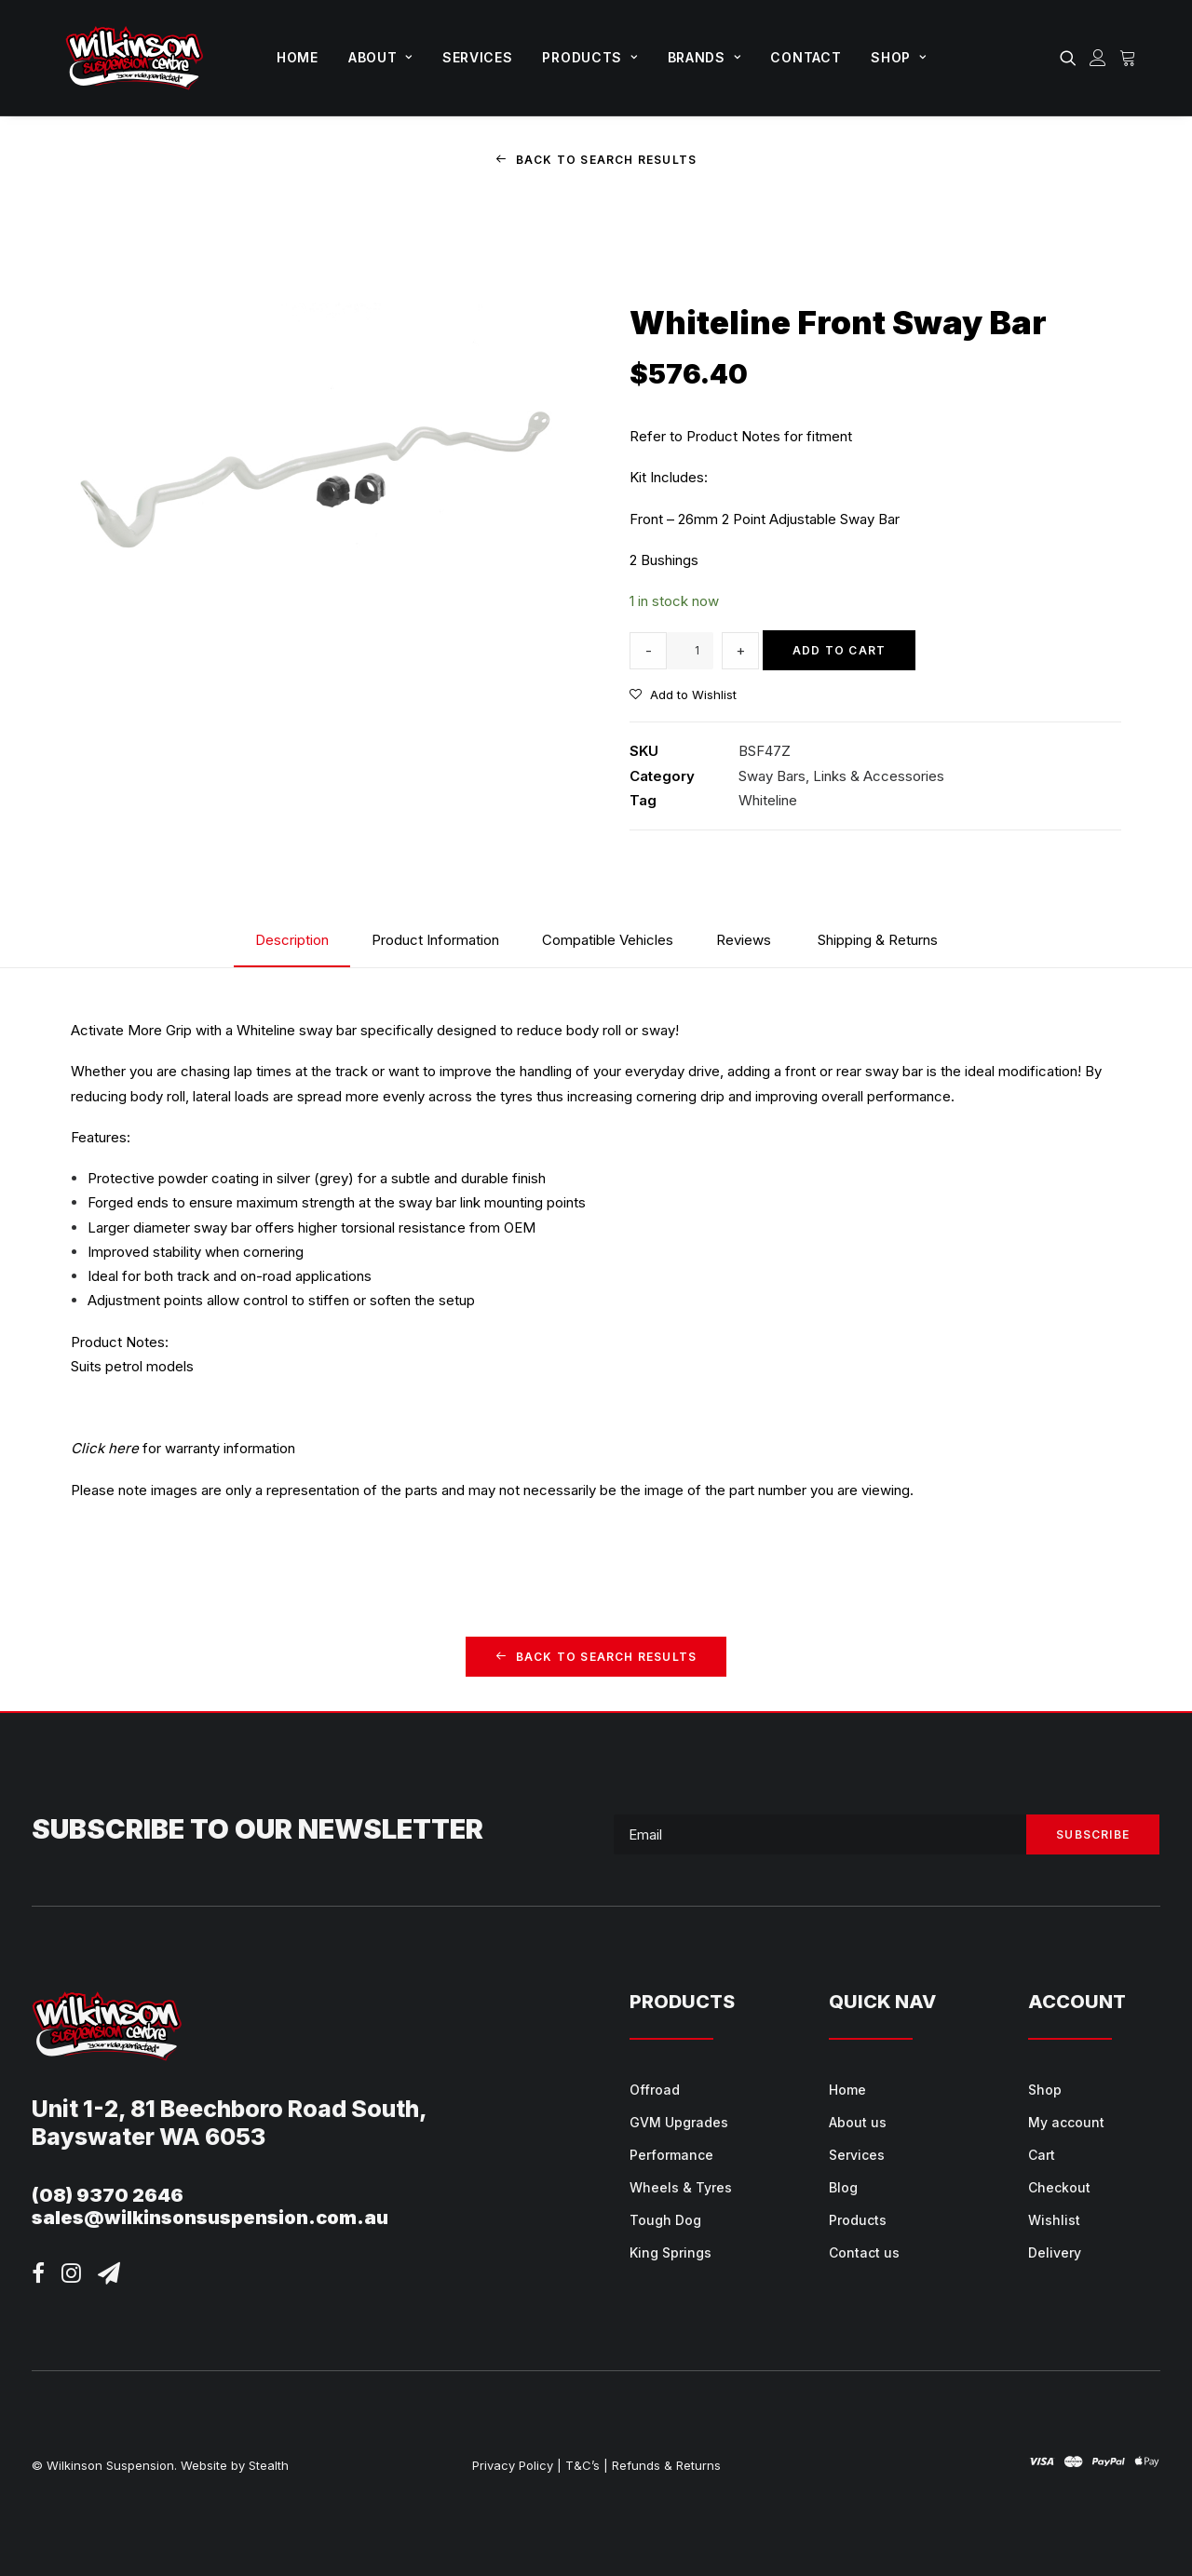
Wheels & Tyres (681, 2186)
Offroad (655, 2089)
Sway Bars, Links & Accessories (841, 775)
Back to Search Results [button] (596, 160)
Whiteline (767, 799)
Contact (805, 57)
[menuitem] (298, 57)
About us (858, 2121)
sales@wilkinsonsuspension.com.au (210, 2217)
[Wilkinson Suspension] (134, 57)
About (380, 57)
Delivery (1054, 2251)
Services (477, 57)
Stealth (269, 2465)
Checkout (1059, 2186)
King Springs (670, 2251)
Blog (843, 2186)
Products (589, 57)
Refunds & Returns (666, 2465)
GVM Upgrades (679, 2121)
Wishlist (1054, 2219)
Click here (105, 1448)
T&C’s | (586, 2465)
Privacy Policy (512, 2465)
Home (297, 57)
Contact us (864, 2251)
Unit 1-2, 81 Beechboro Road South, (229, 2109)
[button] (1071, 57)
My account (1066, 2121)
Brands (704, 57)
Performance (671, 2154)
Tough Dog (665, 2219)
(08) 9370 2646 (107, 2195)
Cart (1041, 2154)
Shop (898, 57)
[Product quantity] (690, 649)
